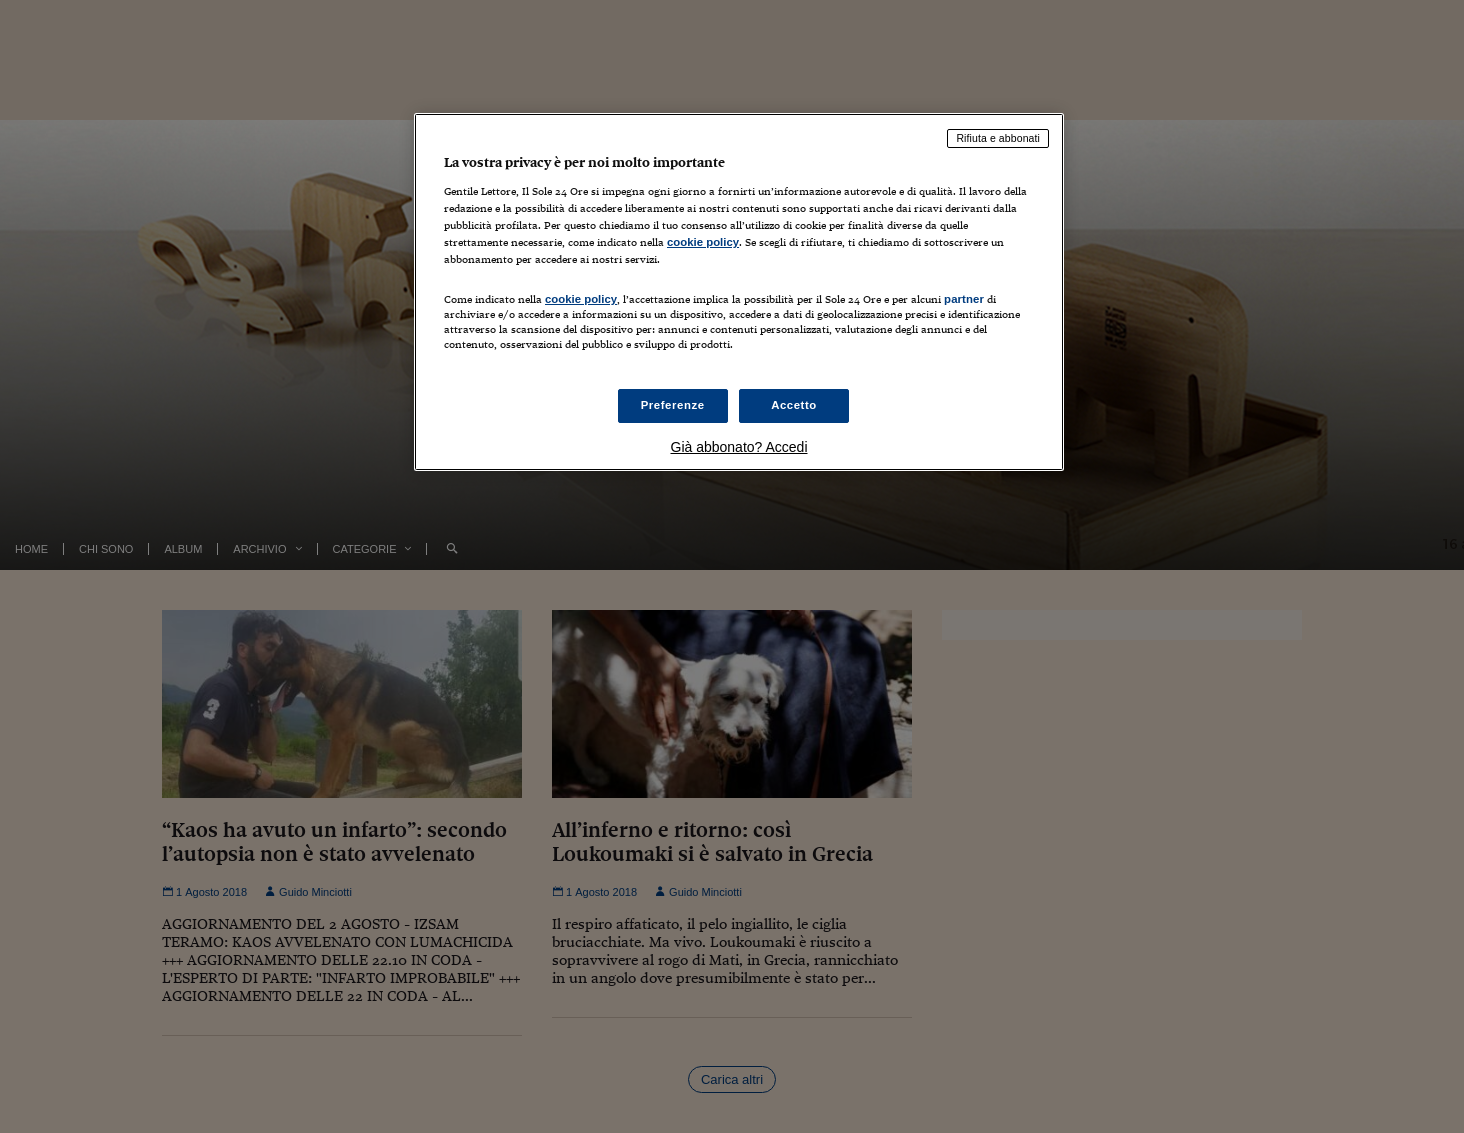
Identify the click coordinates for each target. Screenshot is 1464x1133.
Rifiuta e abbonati (998, 138)
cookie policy (703, 242)
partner (964, 299)
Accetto (794, 405)
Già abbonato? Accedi (739, 447)
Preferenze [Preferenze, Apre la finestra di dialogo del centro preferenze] (673, 405)
